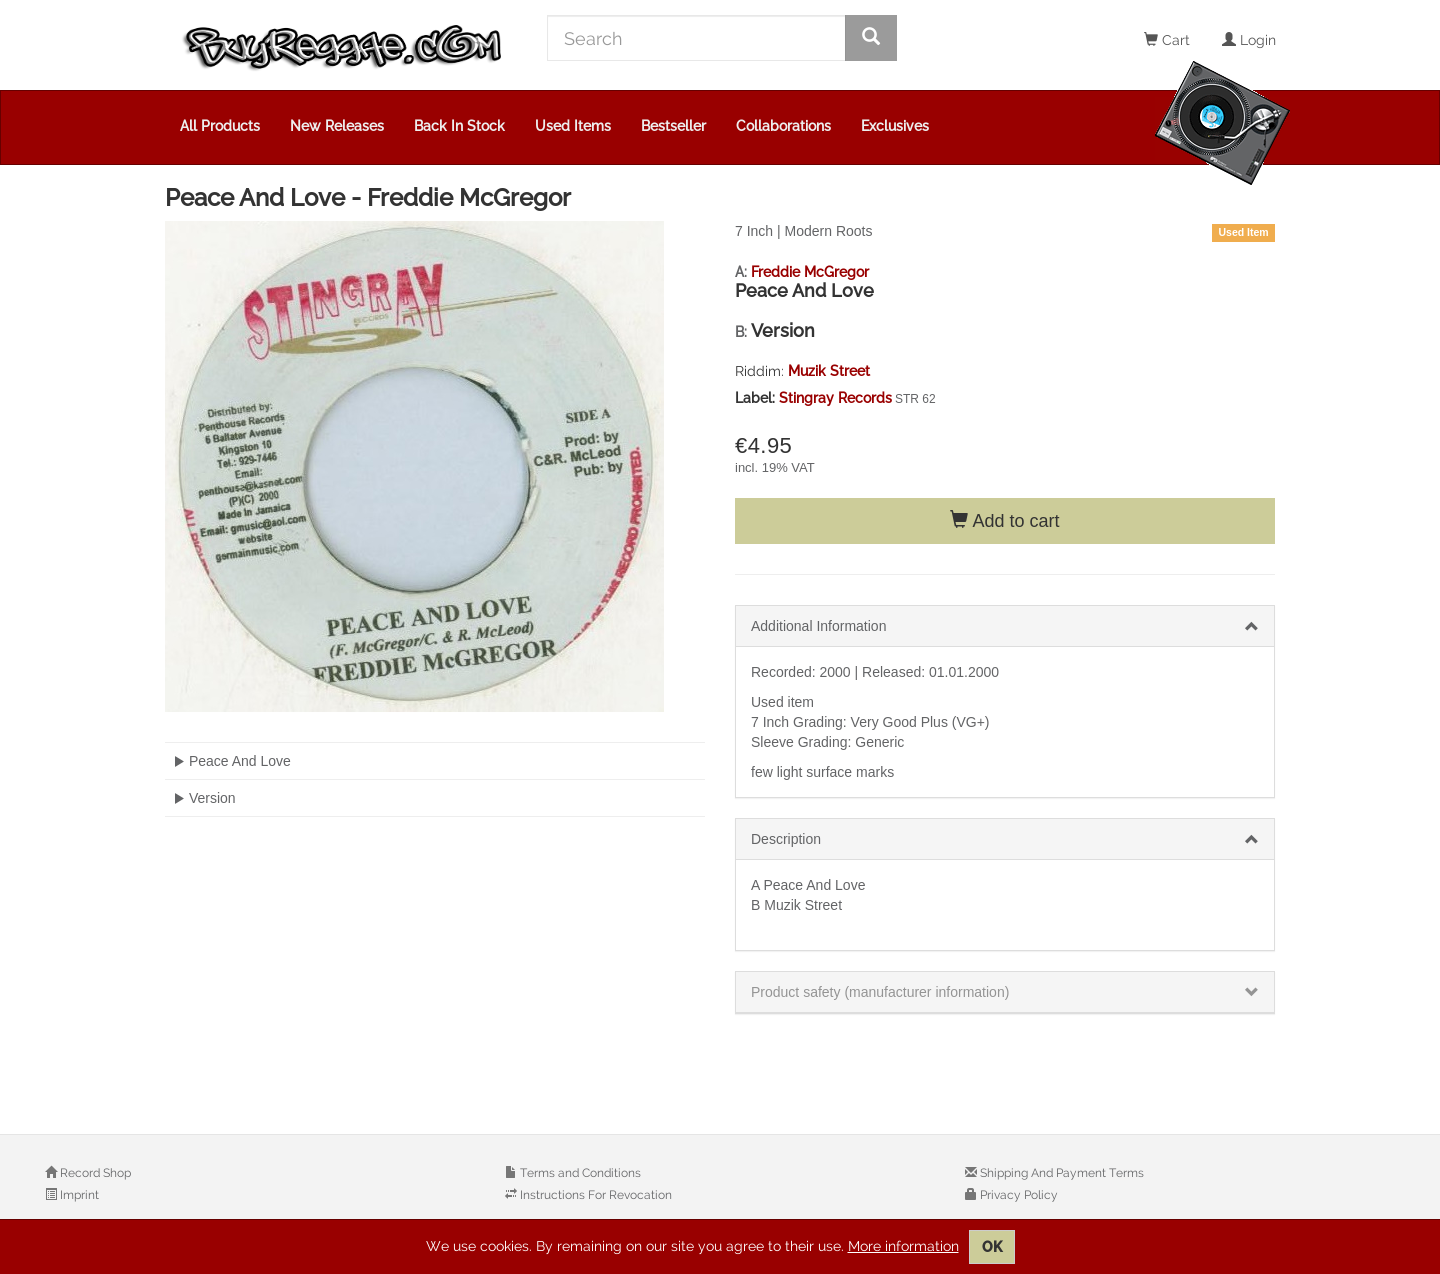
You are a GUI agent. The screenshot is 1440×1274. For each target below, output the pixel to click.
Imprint (78, 1195)
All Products (220, 126)
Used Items (573, 126)
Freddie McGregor (810, 272)
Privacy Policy (1017, 1195)
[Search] (696, 38)
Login (1249, 40)
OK (992, 1247)
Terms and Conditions (579, 1173)
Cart (1167, 40)
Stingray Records (835, 398)
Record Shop (94, 1173)
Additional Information (818, 626)
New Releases (337, 126)
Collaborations (783, 126)
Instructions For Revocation (594, 1195)
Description (786, 839)
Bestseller (673, 126)
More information (903, 1246)
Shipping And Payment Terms (1060, 1173)
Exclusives (895, 126)
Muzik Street (829, 371)
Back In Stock (459, 126)
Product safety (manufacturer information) (880, 992)
